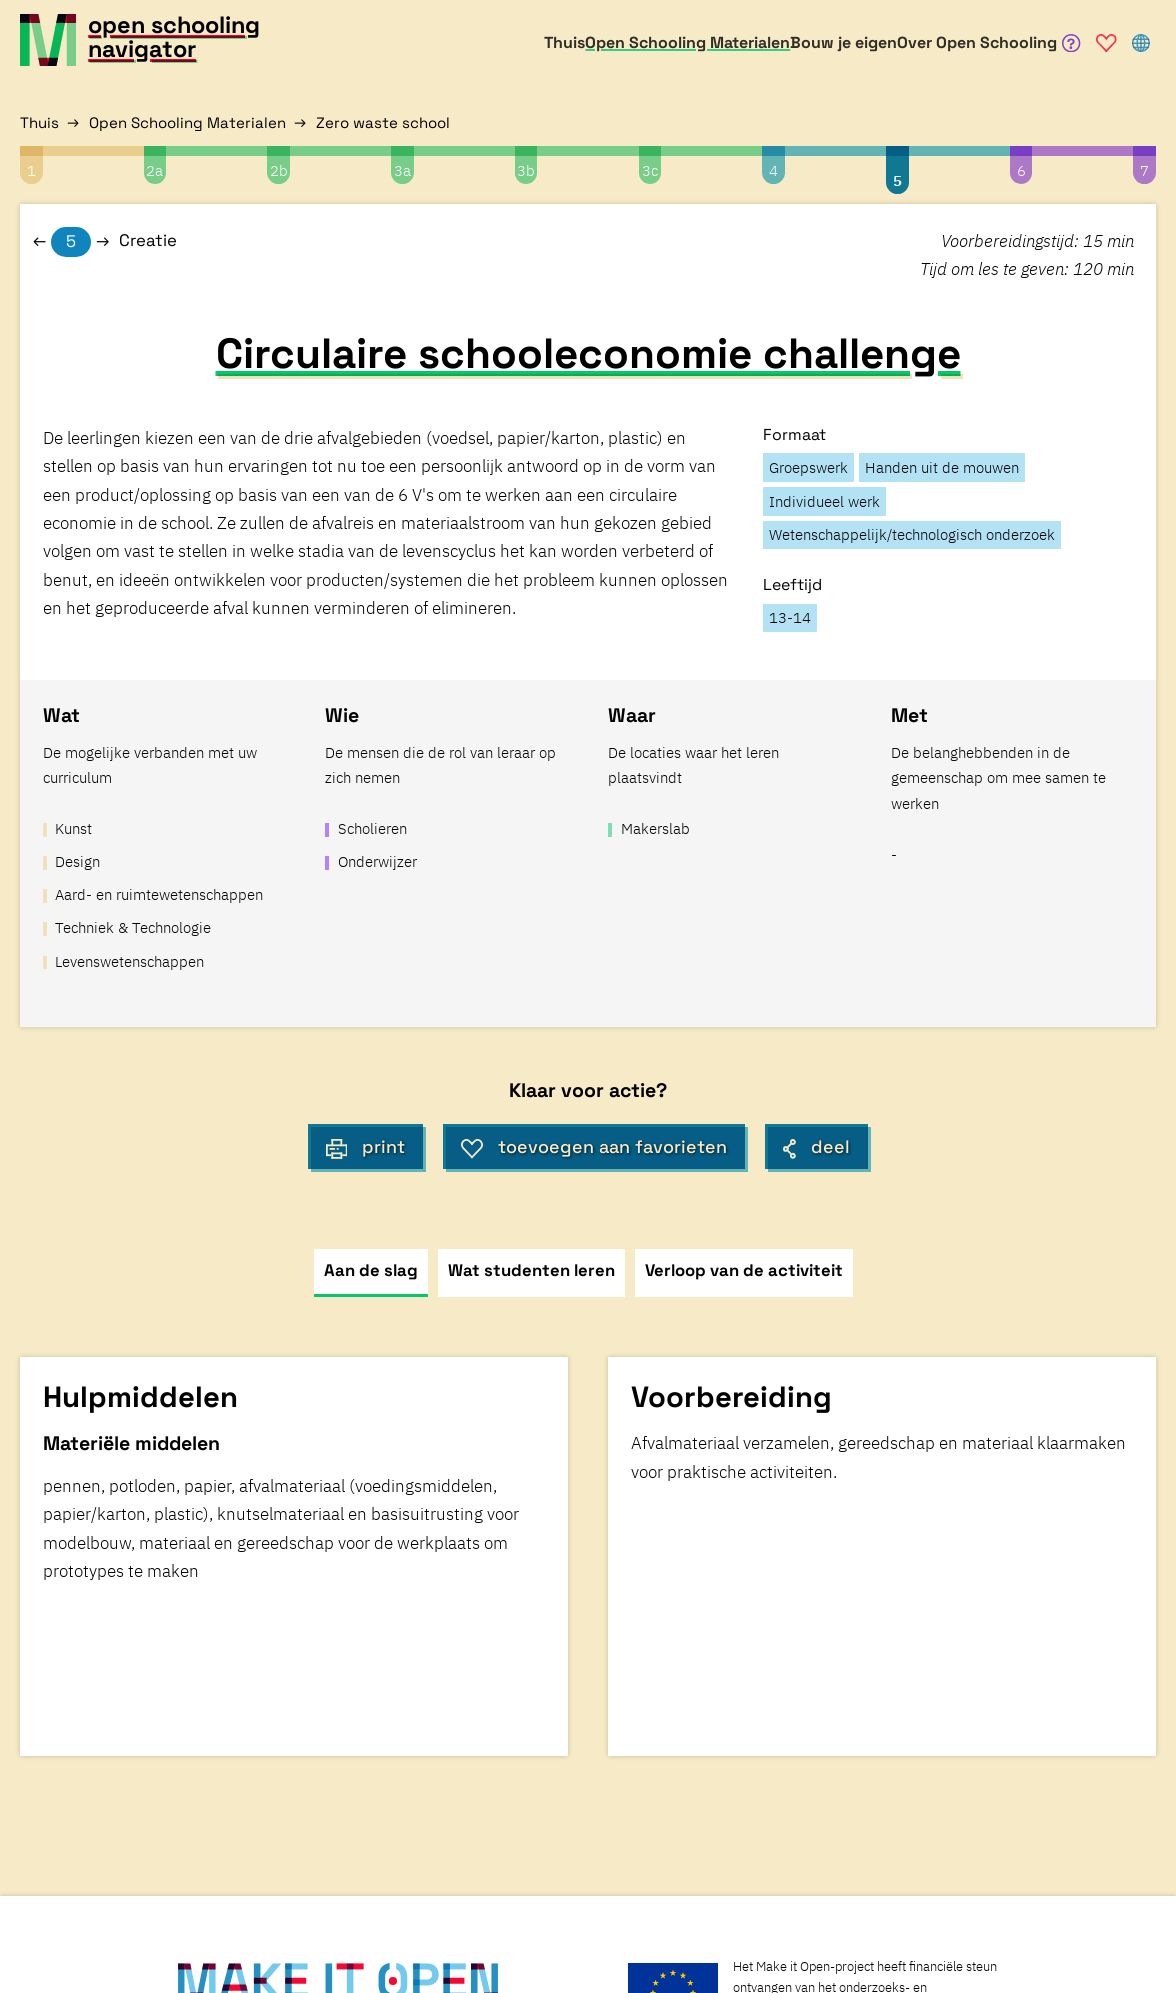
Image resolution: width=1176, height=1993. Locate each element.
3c (650, 170)
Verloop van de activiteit (744, 1270)
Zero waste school (383, 122)
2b (279, 170)
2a (154, 170)
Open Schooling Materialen (187, 122)
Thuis (39, 122)
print (366, 1147)
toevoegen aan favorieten (594, 1147)
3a (402, 170)
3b (526, 170)
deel (816, 1147)
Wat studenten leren (531, 1270)
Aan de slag (371, 1270)
